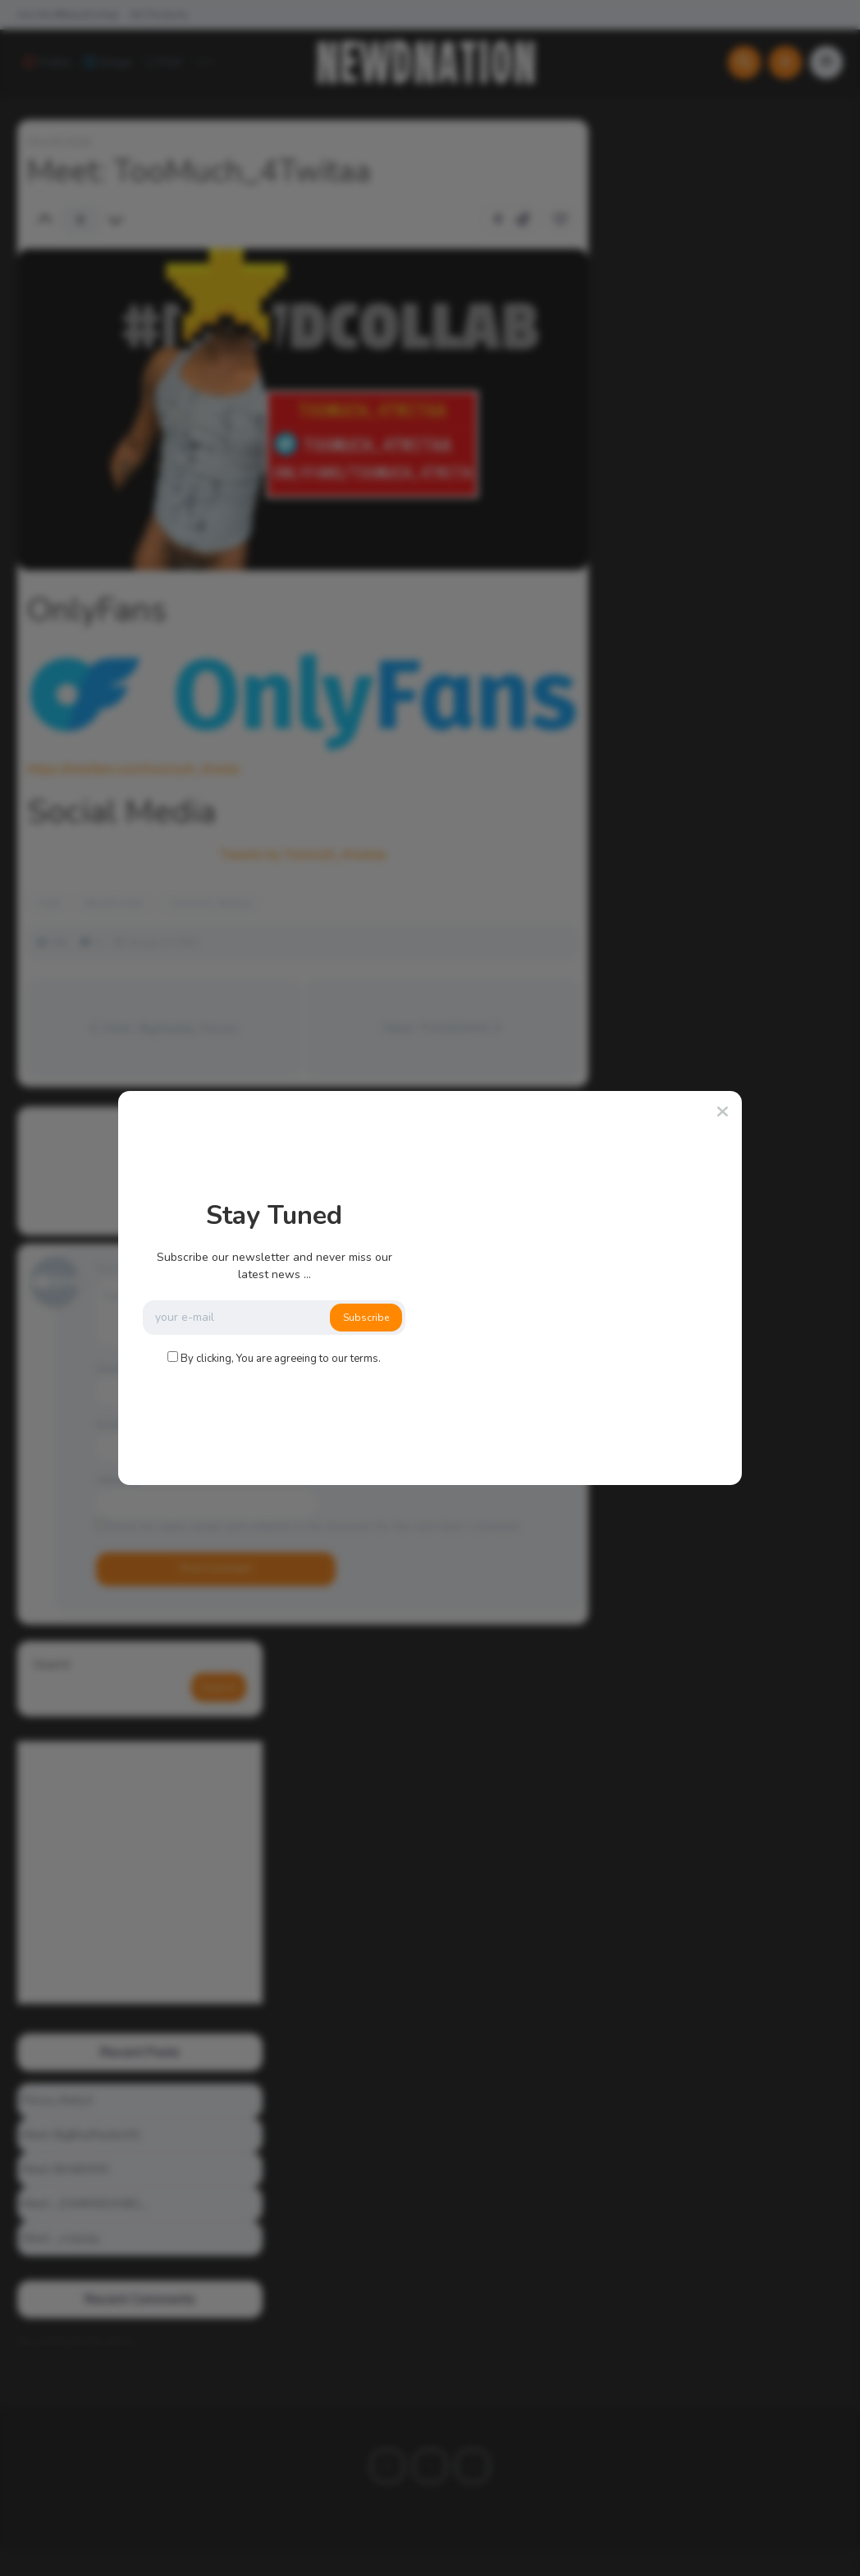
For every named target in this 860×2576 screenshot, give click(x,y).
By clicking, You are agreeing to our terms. (281, 1358)
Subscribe (366, 1317)
